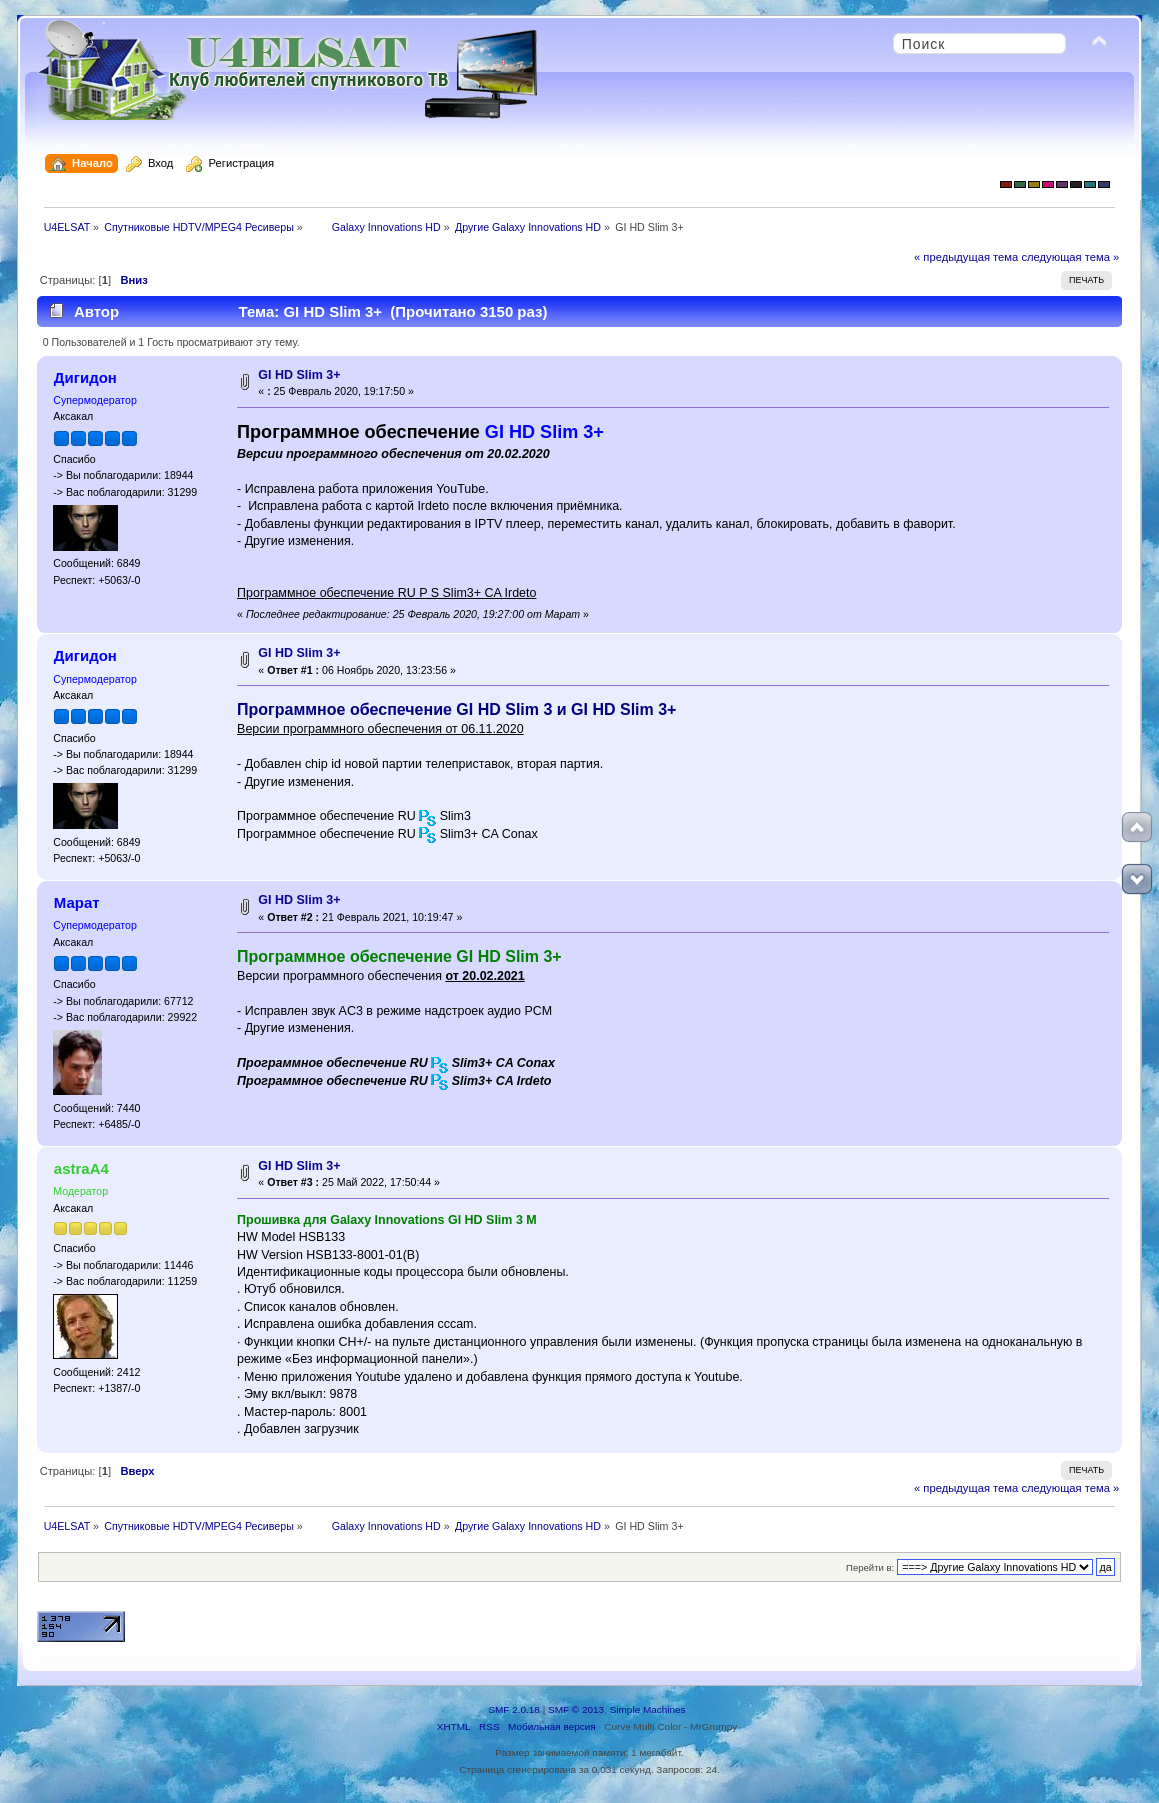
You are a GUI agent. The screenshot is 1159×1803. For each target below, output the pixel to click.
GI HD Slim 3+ (299, 375)
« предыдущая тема (966, 257)
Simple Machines (648, 1709)
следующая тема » (1070, 257)
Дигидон (85, 377)
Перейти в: (870, 1567)
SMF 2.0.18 (514, 1709)
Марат (77, 902)
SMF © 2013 (576, 1709)
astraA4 (81, 1168)
